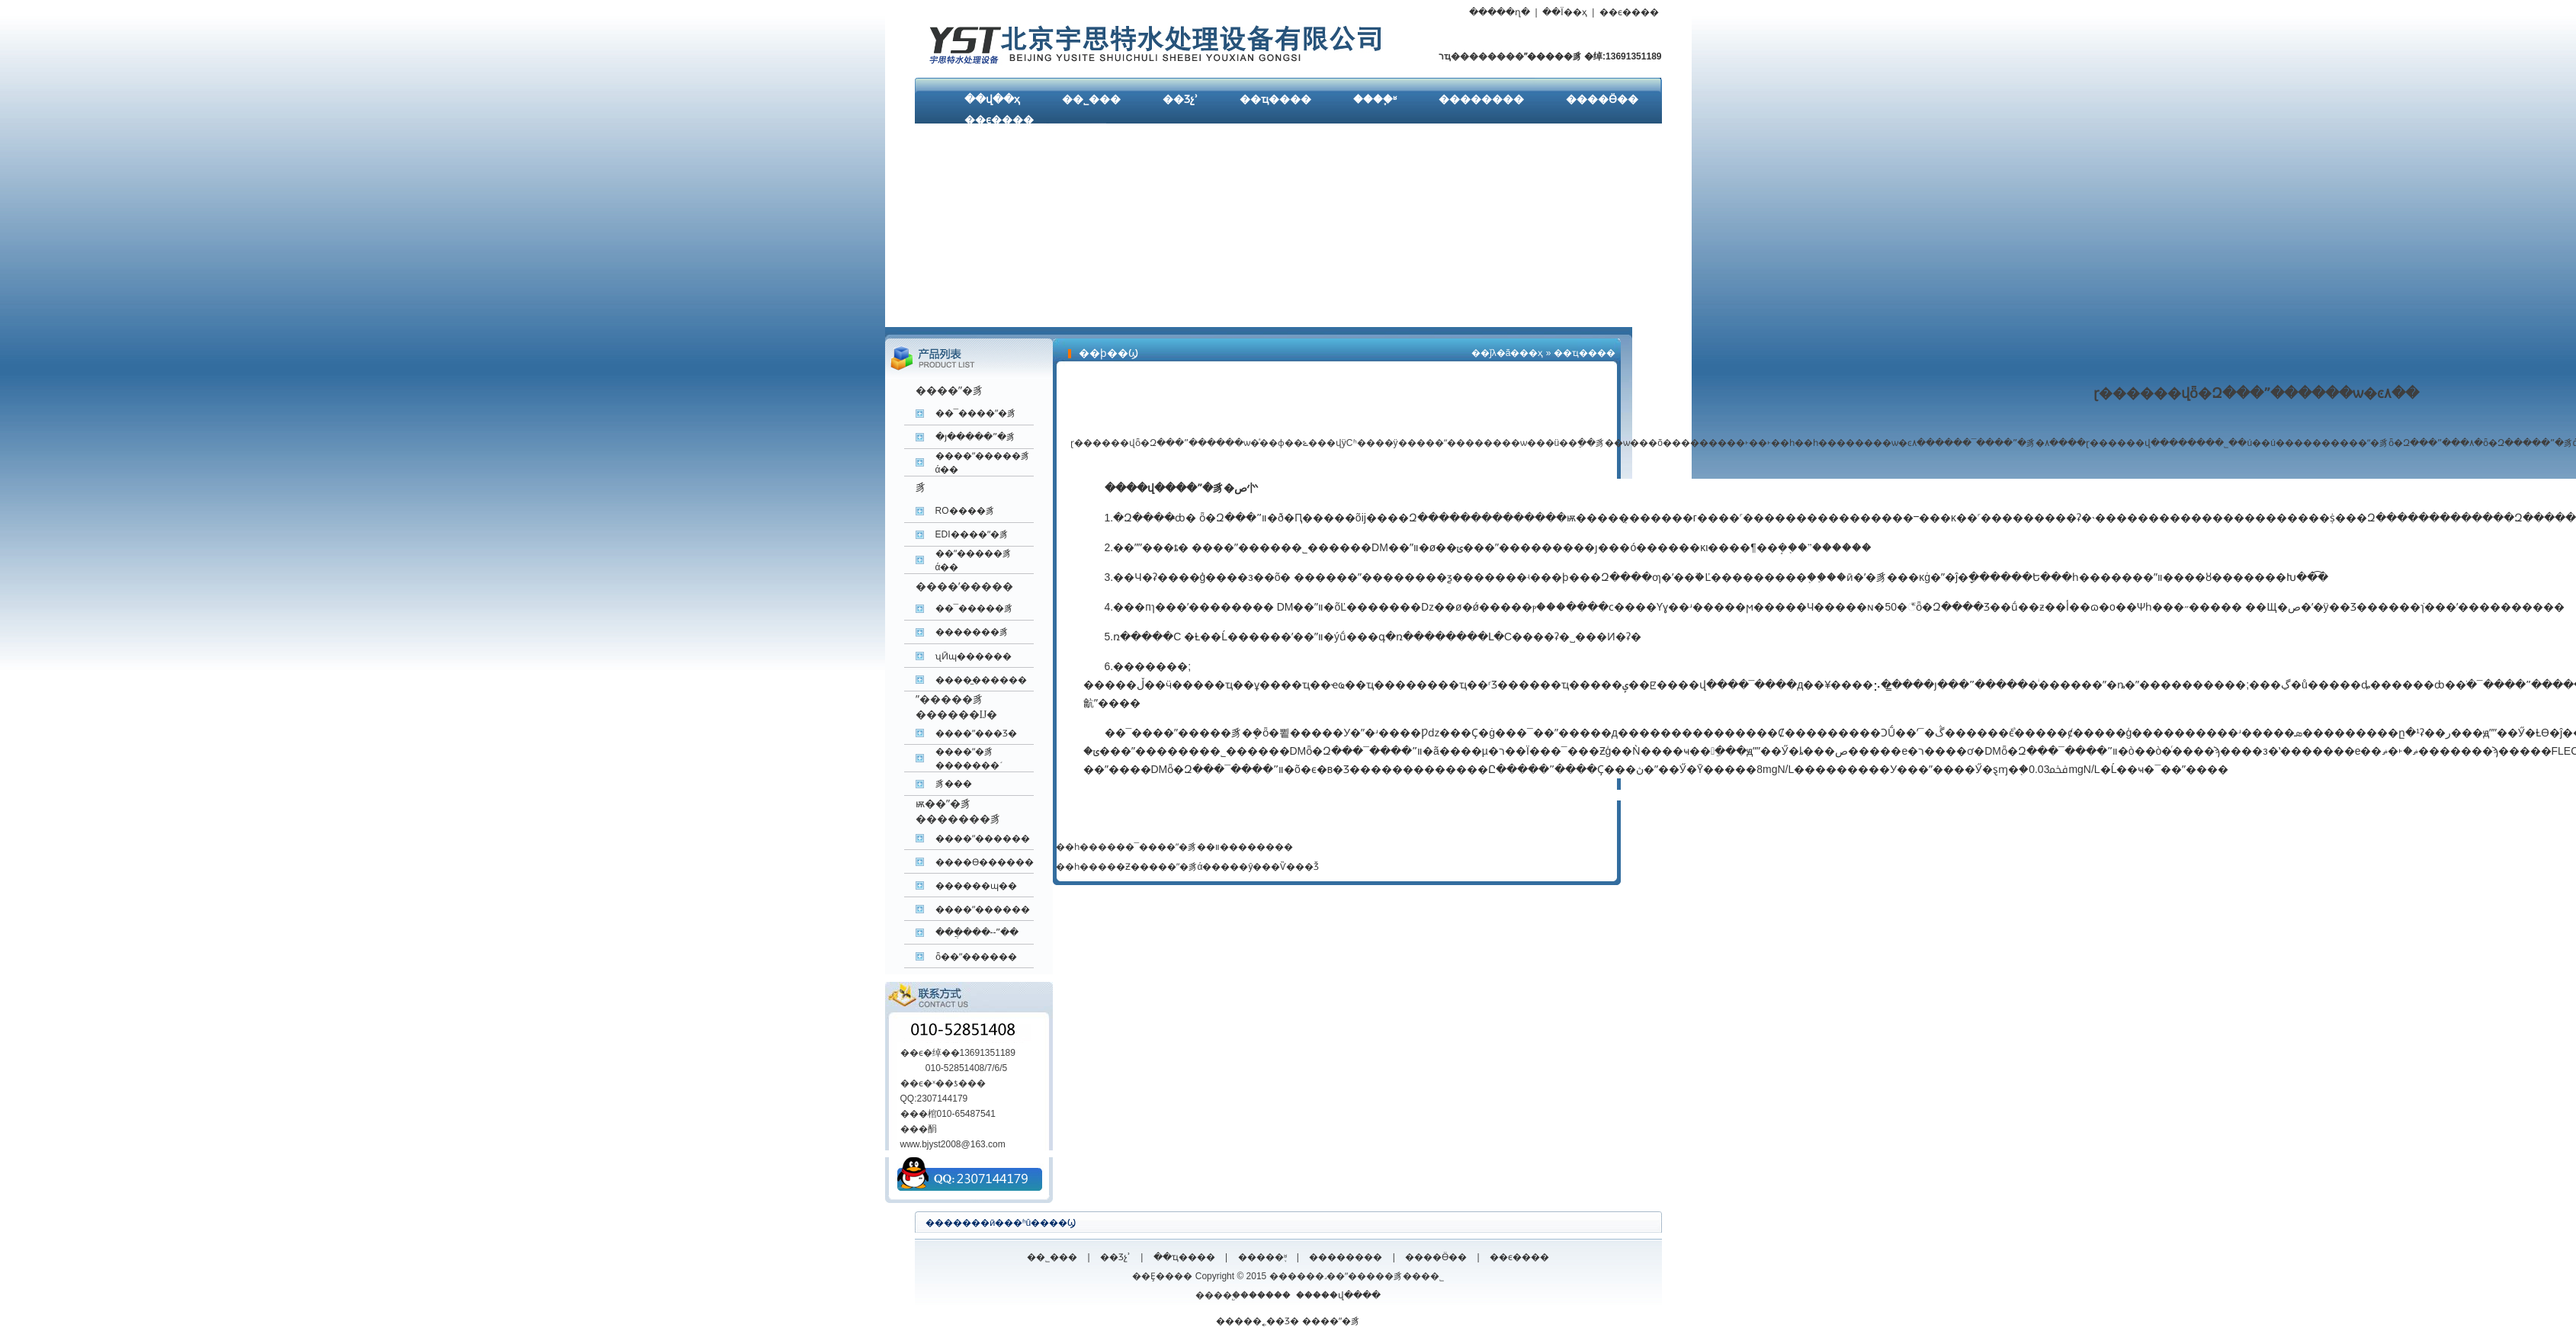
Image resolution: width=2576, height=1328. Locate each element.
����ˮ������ (982, 838)
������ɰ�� (976, 886)
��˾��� (1091, 99)
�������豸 (972, 632)
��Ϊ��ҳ (1564, 12)
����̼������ (981, 680)
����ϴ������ (984, 862)
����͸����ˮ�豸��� (953, 783)
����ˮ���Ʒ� (976, 733)
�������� (1481, 99)
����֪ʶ (1375, 99)
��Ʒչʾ (1180, 99)
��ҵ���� (1275, 99)
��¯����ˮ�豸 (976, 413)
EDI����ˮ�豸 (972, 534)
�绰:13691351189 (1622, 56)
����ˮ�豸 (1331, 1321)
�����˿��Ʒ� (1257, 1321)
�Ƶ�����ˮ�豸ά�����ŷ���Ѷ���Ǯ (1218, 866)
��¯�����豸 (974, 608)
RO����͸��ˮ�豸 (965, 510)
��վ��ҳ (992, 99)
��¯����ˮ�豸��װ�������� (1205, 847)
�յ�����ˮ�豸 (975, 436)
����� (1270, 1295)
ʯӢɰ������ (973, 656)
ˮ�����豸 (1553, 56)
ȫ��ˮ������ (976, 956)
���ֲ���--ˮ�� (977, 932)
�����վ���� (1338, 1295)
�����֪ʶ (1262, 1257)
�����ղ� (1499, 12)
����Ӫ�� (1602, 99)
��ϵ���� (1629, 12)
